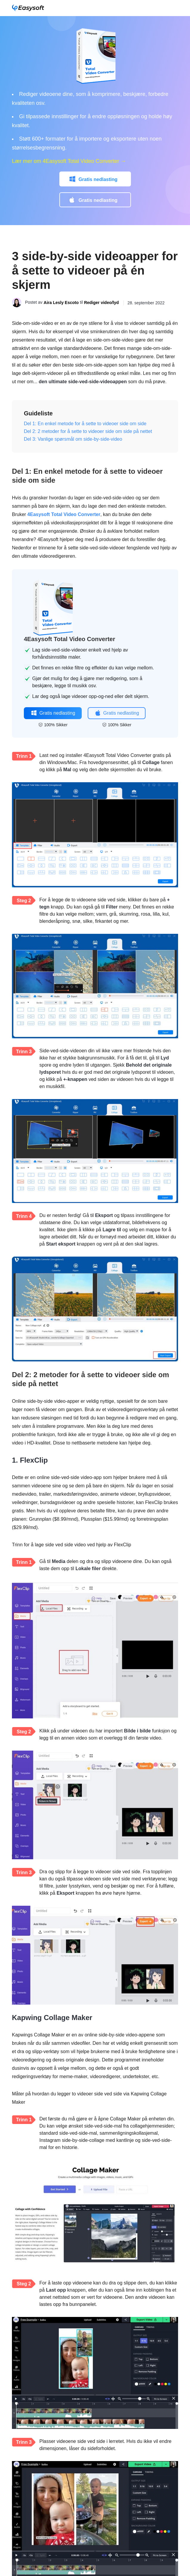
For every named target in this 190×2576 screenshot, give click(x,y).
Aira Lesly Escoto (61, 302)
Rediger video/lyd (101, 302)
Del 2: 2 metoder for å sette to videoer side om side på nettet (88, 431)
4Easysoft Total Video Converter (64, 514)
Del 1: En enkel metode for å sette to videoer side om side (85, 423)
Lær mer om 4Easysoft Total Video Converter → (69, 161)
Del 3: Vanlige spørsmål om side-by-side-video (73, 439)
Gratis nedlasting (98, 179)
